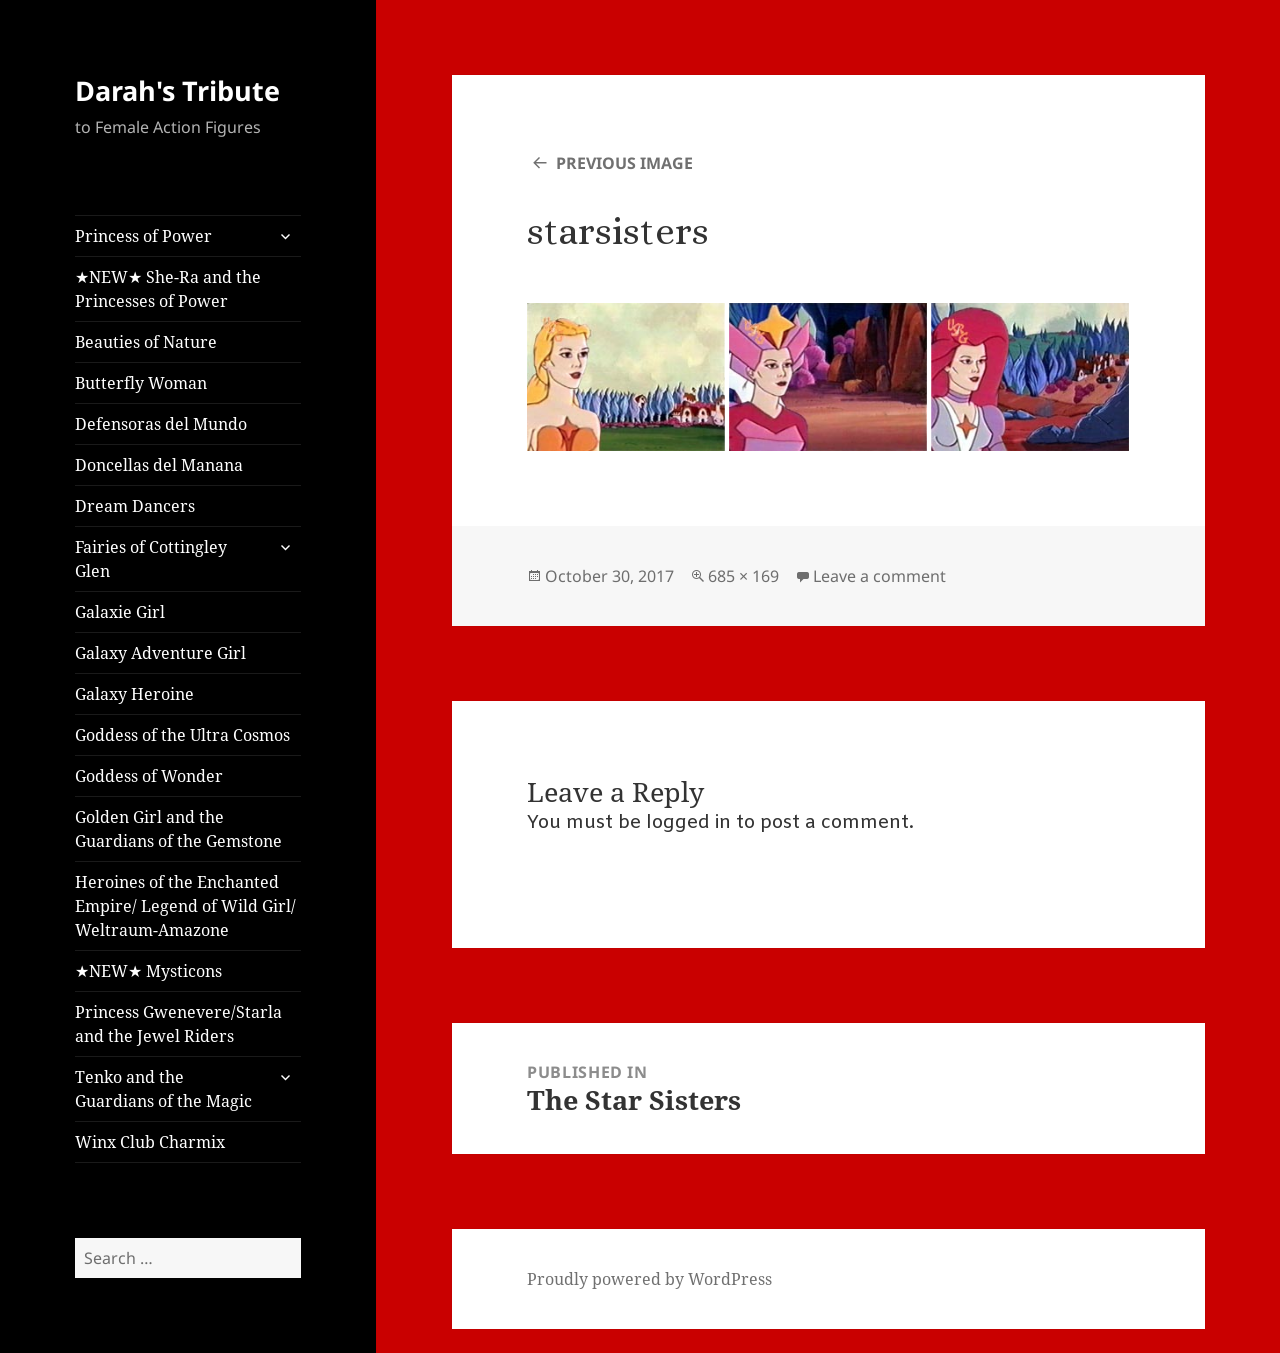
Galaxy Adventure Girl (160, 653)
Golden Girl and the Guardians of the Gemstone (178, 829)
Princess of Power (143, 236)
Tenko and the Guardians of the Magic (163, 1089)
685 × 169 (743, 576)
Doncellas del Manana (159, 465)
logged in (688, 823)
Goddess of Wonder (149, 776)
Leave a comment (879, 576)
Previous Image (624, 163)
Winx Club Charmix (150, 1142)
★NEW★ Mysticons (148, 971)
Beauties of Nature (146, 342)
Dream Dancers (135, 506)
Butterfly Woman (141, 383)
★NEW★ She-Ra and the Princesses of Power (168, 289)
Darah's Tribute (177, 90)
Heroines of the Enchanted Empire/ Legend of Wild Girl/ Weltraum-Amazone (185, 906)
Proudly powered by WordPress (649, 1279)
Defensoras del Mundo (161, 424)
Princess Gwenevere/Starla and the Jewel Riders (178, 1024)
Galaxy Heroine (134, 694)
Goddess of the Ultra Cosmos (182, 735)
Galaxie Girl (120, 612)
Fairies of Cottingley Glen (151, 559)
